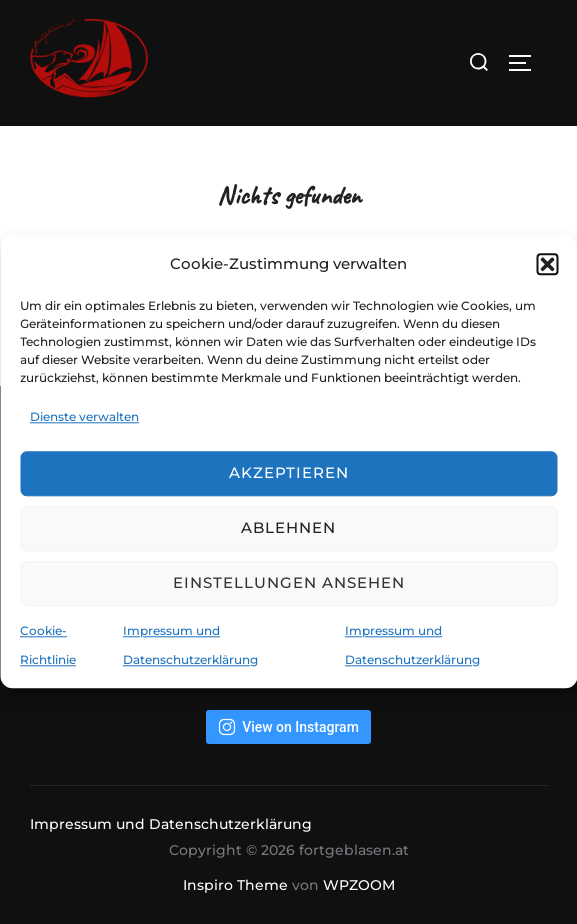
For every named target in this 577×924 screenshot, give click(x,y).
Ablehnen (288, 528)
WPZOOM (359, 885)
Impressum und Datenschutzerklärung (171, 824)
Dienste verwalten (84, 416)
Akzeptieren (289, 473)
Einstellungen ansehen (289, 583)
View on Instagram (288, 727)
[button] (547, 264)
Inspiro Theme (235, 885)
